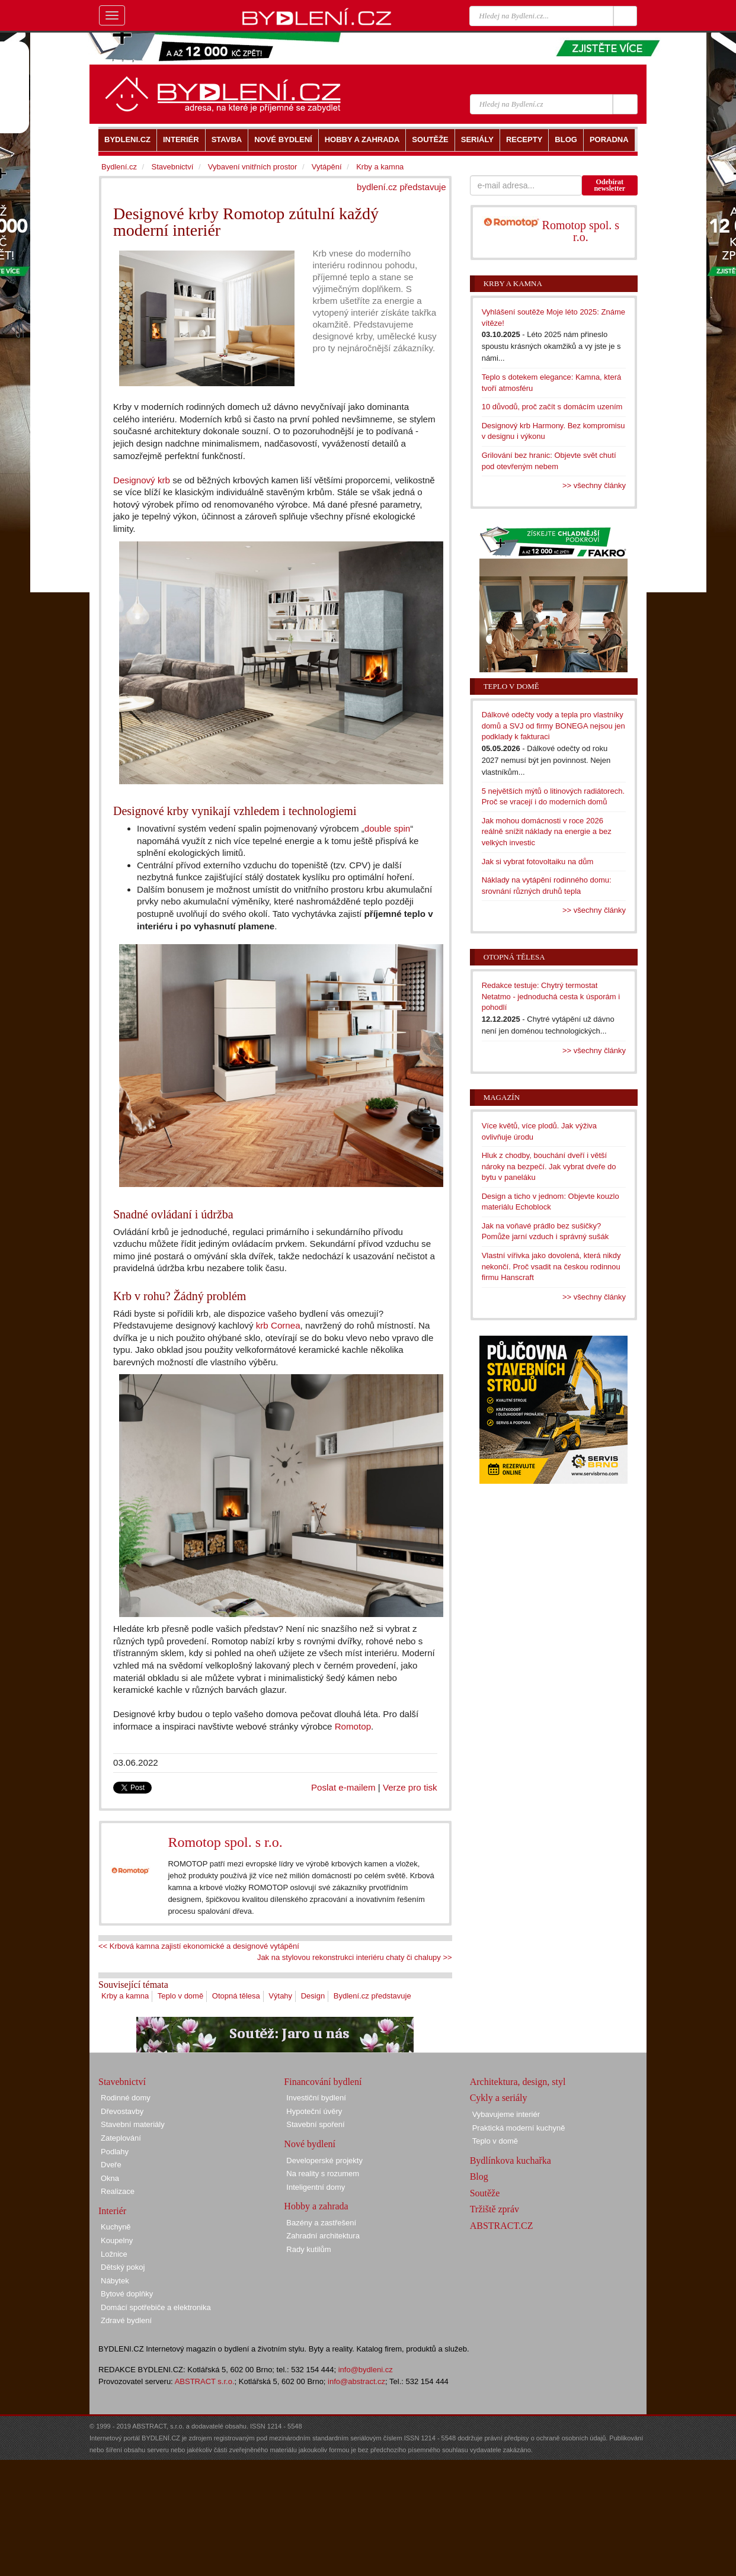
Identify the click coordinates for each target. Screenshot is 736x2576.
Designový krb (141, 480)
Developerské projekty (324, 2160)
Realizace (118, 2191)
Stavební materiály (133, 2124)
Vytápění (327, 166)
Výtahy (280, 1995)
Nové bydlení (309, 2144)
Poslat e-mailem (343, 1787)
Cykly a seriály (498, 2098)
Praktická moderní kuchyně (518, 2127)
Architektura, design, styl (518, 2082)
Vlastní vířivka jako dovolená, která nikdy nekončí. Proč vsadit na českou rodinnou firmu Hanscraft (551, 1266)
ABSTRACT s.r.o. (205, 2381)
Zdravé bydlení (126, 2320)
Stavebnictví (172, 166)
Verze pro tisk (410, 1787)
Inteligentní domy (315, 2187)
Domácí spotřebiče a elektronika (156, 2307)
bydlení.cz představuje (401, 187)
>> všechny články (594, 485)
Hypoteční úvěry (314, 2111)
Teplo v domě (180, 1995)
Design (313, 1995)
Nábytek (115, 2280)
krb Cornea (278, 1325)
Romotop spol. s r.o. (225, 1842)
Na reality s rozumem (322, 2173)
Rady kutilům (308, 2249)
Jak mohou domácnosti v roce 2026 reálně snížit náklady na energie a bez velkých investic (547, 831)
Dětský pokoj (123, 2267)
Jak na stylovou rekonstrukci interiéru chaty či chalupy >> (354, 1957)
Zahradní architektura (323, 2235)
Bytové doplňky (127, 2293)
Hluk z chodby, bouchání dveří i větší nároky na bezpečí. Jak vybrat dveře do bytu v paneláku (549, 1166)
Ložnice (114, 2254)
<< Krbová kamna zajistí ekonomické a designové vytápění (198, 1946)
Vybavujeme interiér (506, 2114)
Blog (479, 2176)
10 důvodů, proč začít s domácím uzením (552, 406)
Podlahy (115, 2151)
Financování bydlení (322, 2082)
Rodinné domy (126, 2097)
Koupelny (117, 2240)
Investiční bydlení (315, 2097)
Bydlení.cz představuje (372, 1995)
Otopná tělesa (236, 1995)
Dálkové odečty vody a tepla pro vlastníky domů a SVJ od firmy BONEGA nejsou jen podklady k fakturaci (553, 725)
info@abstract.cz (356, 2381)
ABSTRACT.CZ (501, 2226)
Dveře (111, 2164)
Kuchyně (116, 2226)
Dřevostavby (122, 2111)
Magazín (502, 1097)
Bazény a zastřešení (321, 2222)
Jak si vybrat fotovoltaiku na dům (538, 861)
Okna (110, 2178)
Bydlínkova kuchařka (510, 2160)
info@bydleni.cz (365, 2369)
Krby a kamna (125, 1995)
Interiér (112, 2211)
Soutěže (485, 2193)
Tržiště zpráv (494, 2209)
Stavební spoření (315, 2124)
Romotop (353, 1726)
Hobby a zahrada (316, 2206)
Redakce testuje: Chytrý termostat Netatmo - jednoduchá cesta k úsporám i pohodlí (551, 996)
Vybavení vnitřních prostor (252, 166)
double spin (387, 828)
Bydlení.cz (119, 166)
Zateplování (121, 2138)
